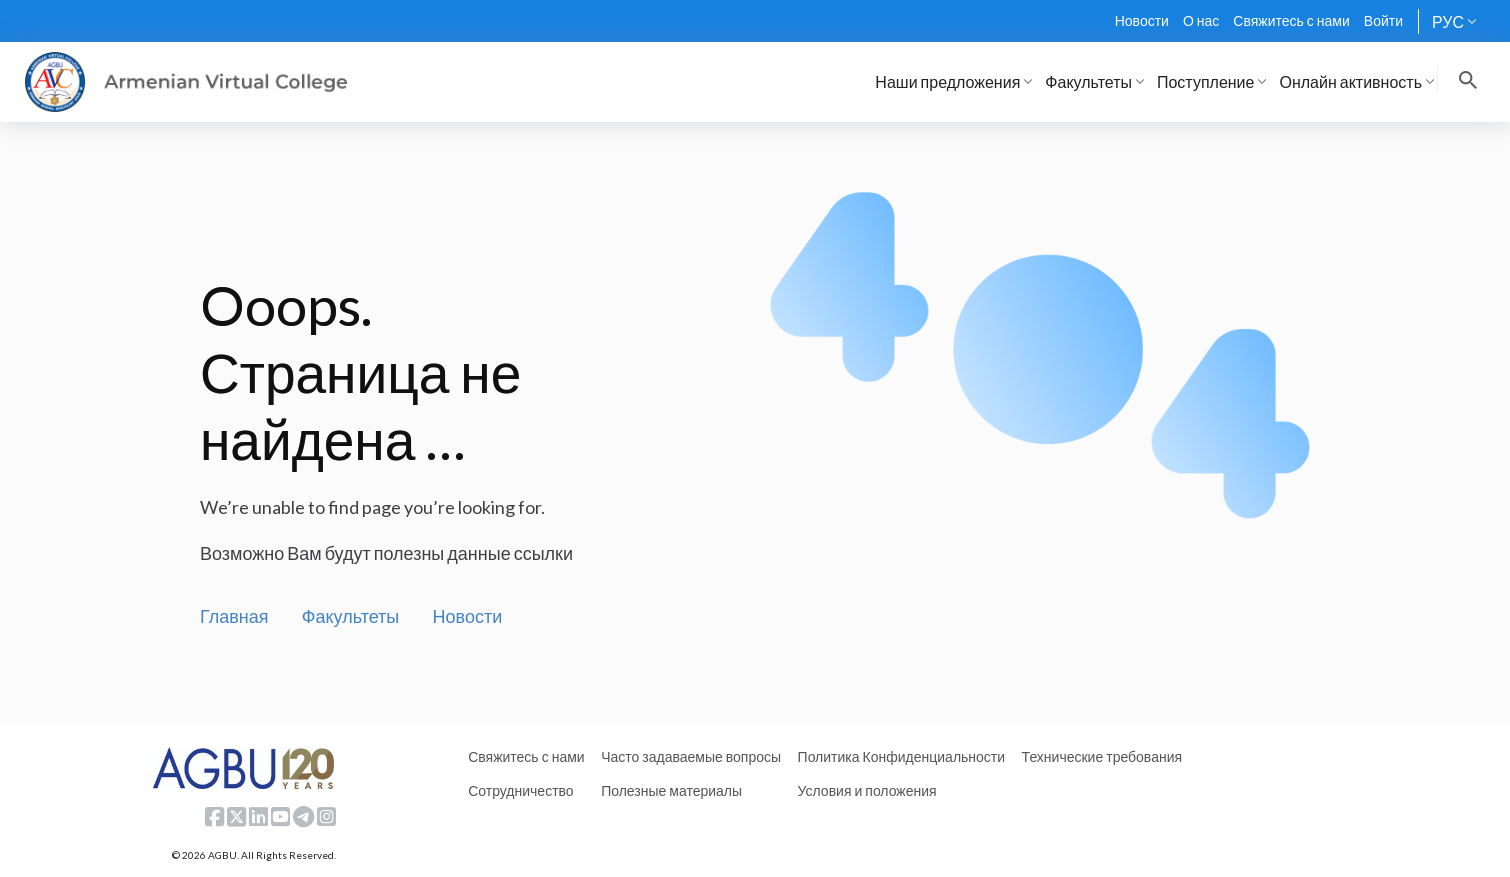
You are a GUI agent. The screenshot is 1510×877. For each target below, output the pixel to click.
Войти (1383, 20)
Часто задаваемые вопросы (691, 756)
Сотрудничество (520, 790)
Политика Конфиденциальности (902, 756)
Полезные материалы (671, 790)
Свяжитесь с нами (1291, 20)
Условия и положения (867, 790)
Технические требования (1102, 756)
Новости (1142, 20)
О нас (1201, 20)
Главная (234, 616)
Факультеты (351, 616)
